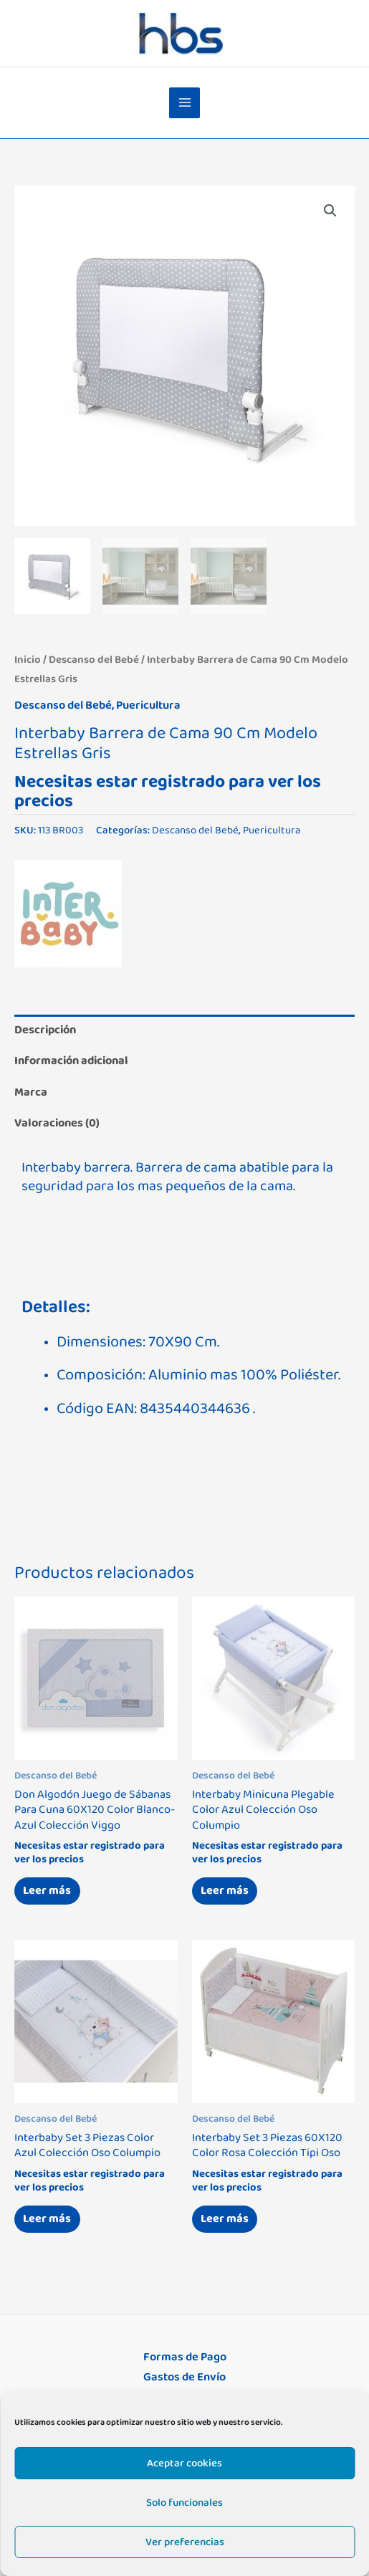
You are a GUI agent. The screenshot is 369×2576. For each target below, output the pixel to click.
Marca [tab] (30, 1092)
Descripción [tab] (45, 1029)
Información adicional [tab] (71, 1060)
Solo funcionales (184, 2502)
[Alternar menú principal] (184, 102)
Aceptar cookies (184, 2463)
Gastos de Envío (184, 2376)
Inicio (27, 659)
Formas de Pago (184, 2356)
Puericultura (148, 705)
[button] (330, 211)
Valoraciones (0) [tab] (57, 1123)
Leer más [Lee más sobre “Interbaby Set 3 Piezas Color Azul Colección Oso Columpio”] (47, 2218)
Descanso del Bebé (94, 659)
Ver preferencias (184, 2542)
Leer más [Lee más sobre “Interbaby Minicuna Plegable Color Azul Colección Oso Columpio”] (225, 1890)
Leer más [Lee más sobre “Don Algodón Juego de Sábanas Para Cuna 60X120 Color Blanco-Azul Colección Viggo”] (47, 1890)
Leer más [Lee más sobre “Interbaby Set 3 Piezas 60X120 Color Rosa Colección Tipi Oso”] (225, 2218)
